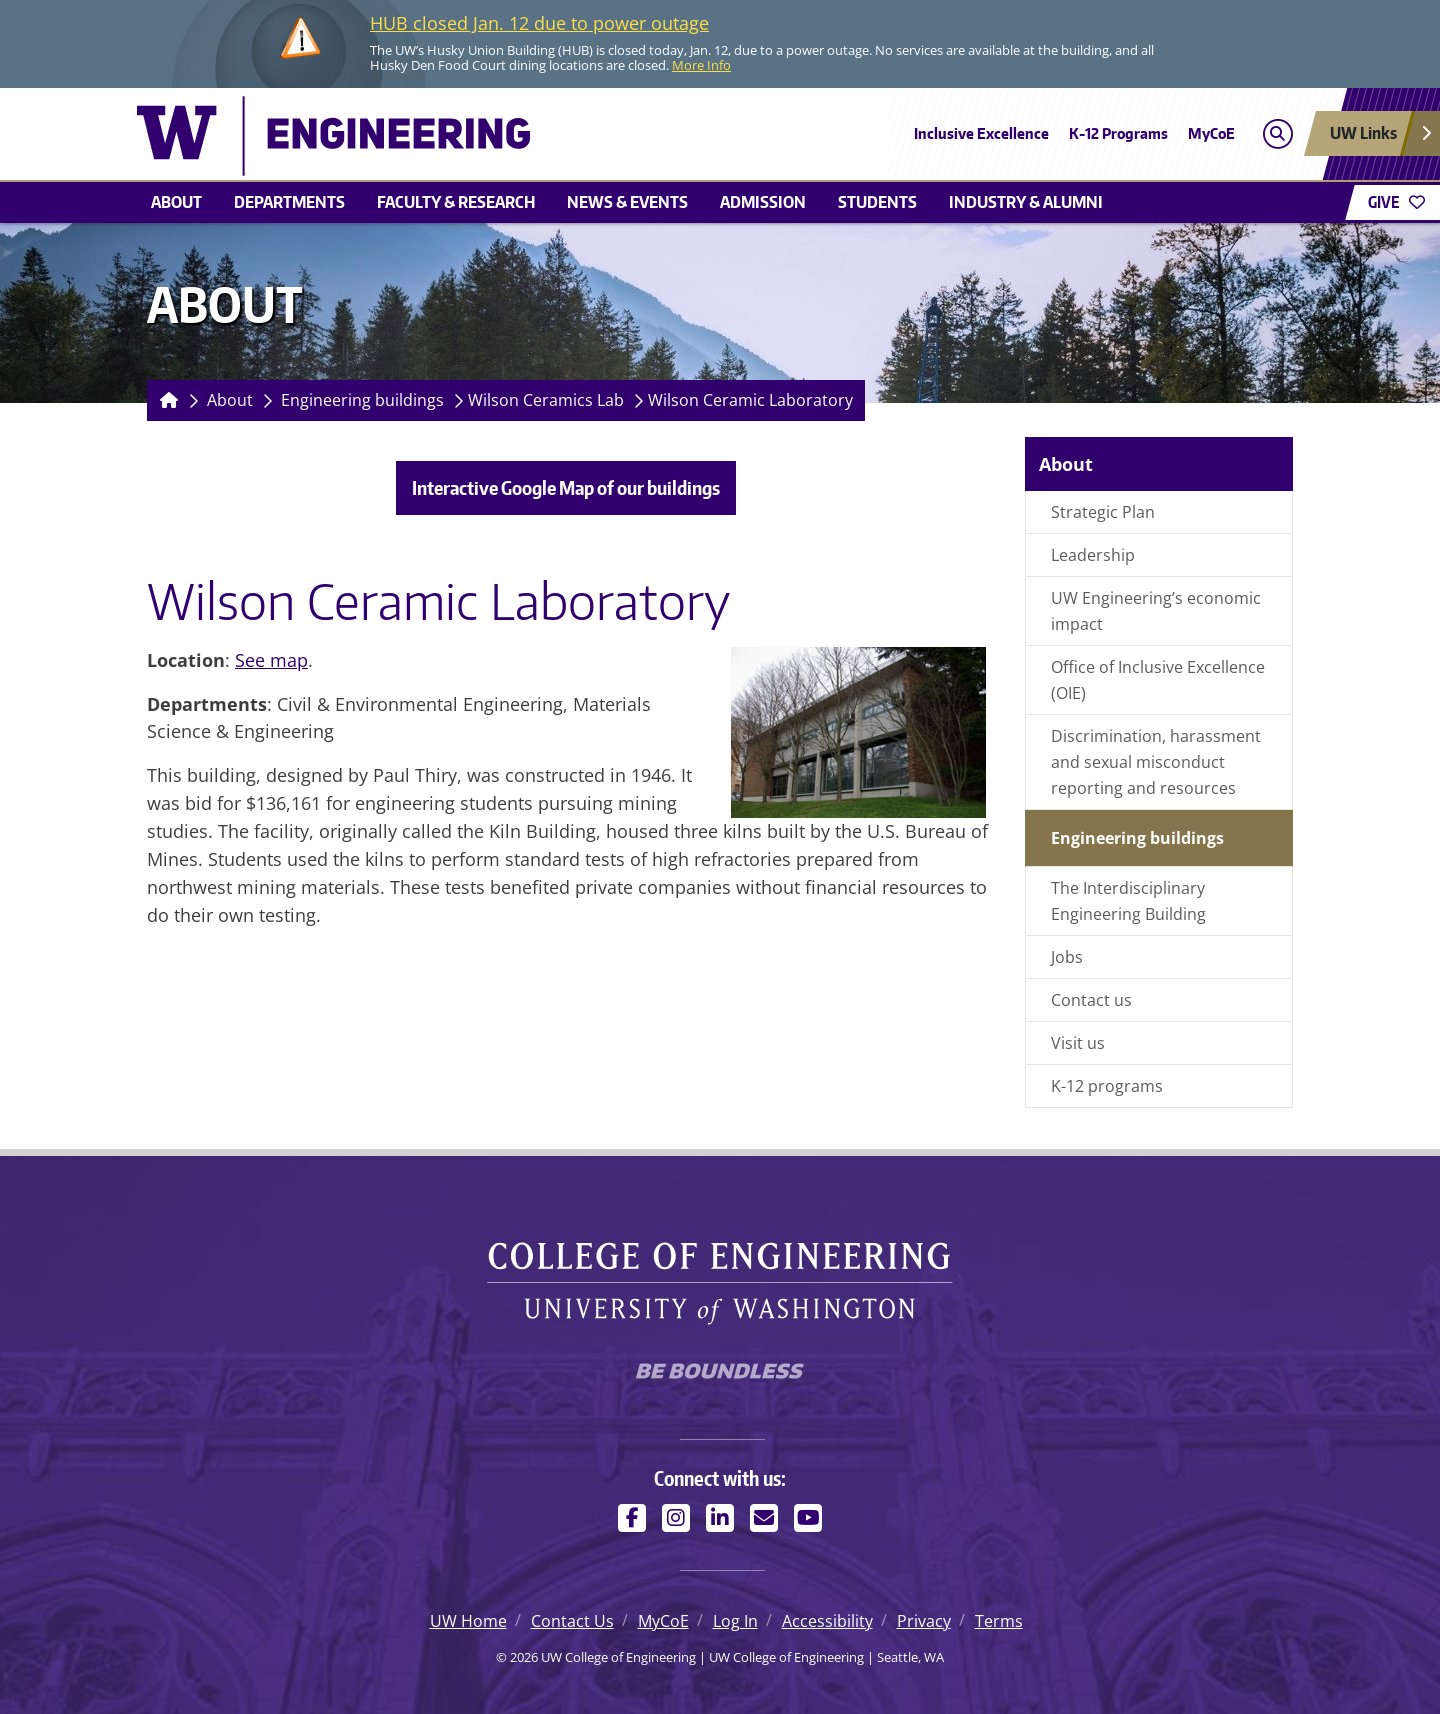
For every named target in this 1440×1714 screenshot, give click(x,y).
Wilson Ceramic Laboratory (750, 400)
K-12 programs (1107, 1086)
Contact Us (572, 1621)
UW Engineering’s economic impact (1156, 611)
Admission (763, 202)
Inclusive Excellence (981, 133)
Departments (289, 202)
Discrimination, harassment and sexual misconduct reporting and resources (1156, 762)
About (176, 202)
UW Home (468, 1621)
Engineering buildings (362, 400)
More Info (701, 65)
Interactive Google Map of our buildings (566, 487)
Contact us (1091, 1000)
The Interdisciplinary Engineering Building (1128, 901)
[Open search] (1277, 133)
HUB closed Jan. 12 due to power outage (539, 23)
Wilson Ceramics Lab (546, 400)
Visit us (1078, 1043)
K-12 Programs (1118, 133)
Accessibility (827, 1621)
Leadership (1093, 555)
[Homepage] (165, 400)
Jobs (1067, 957)
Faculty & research (456, 202)
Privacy (924, 1621)
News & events (627, 202)
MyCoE (1211, 133)
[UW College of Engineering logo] (574, 136)
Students (877, 202)
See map (271, 660)
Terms (999, 1621)
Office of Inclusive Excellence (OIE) (1158, 680)
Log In (735, 1621)
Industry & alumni (1026, 202)
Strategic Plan (1103, 512)
